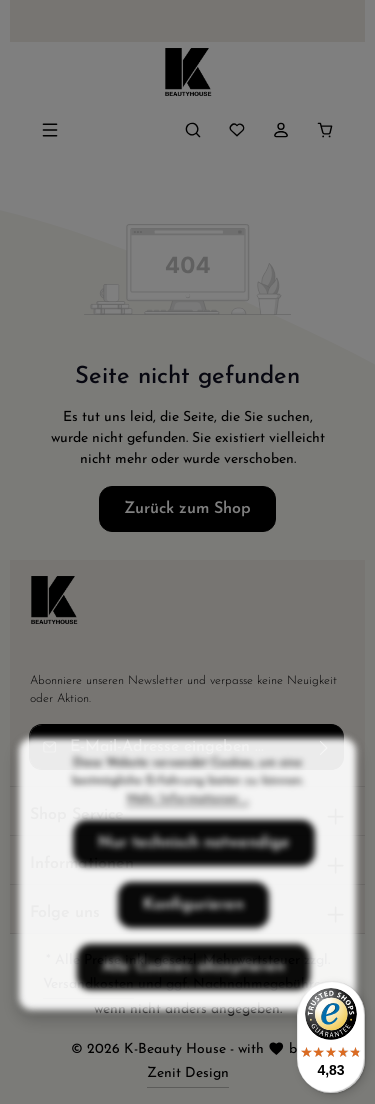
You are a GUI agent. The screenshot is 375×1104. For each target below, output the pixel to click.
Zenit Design (188, 1073)
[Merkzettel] (237, 130)
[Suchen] (193, 130)
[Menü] (50, 130)
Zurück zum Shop (187, 509)
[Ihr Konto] (281, 130)
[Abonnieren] (324, 747)
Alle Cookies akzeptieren (193, 995)
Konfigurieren (193, 933)
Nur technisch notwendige (194, 871)
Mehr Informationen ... (188, 827)
